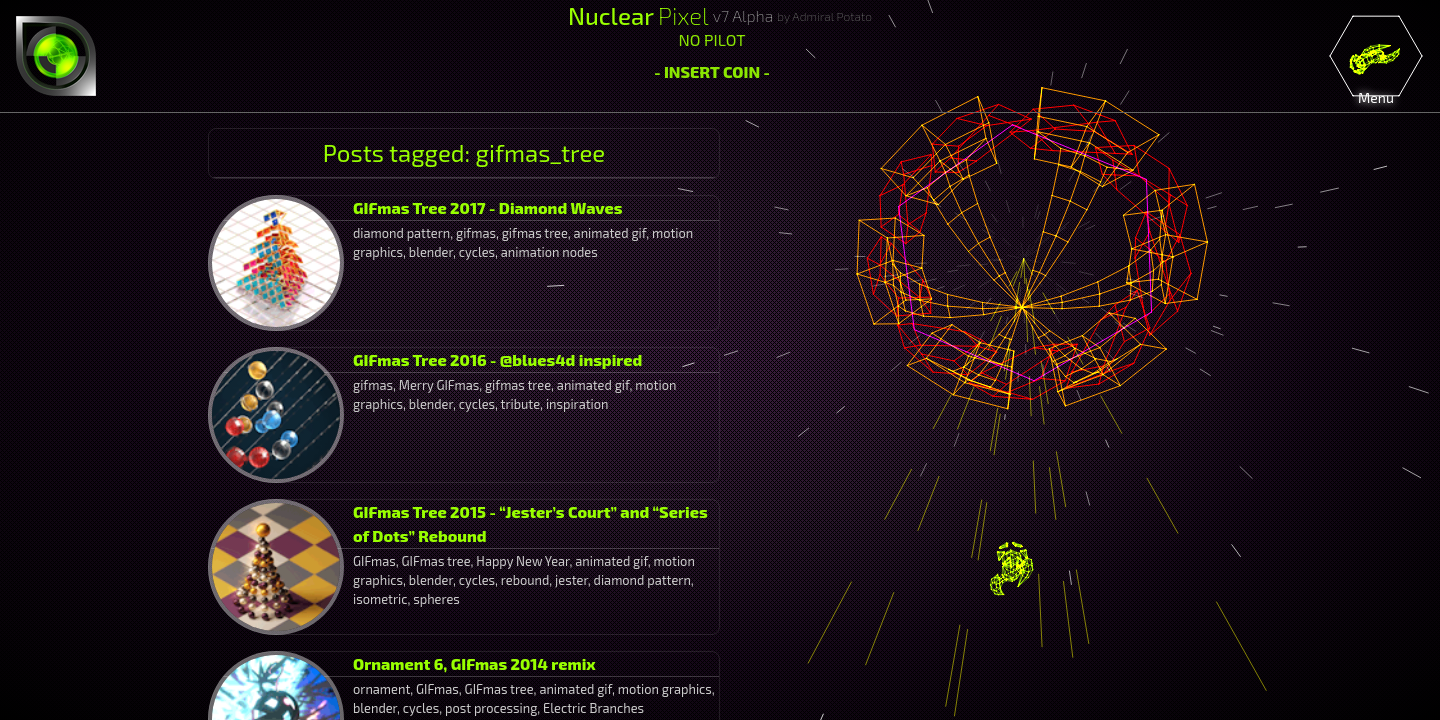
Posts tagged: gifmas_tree (464, 152)
